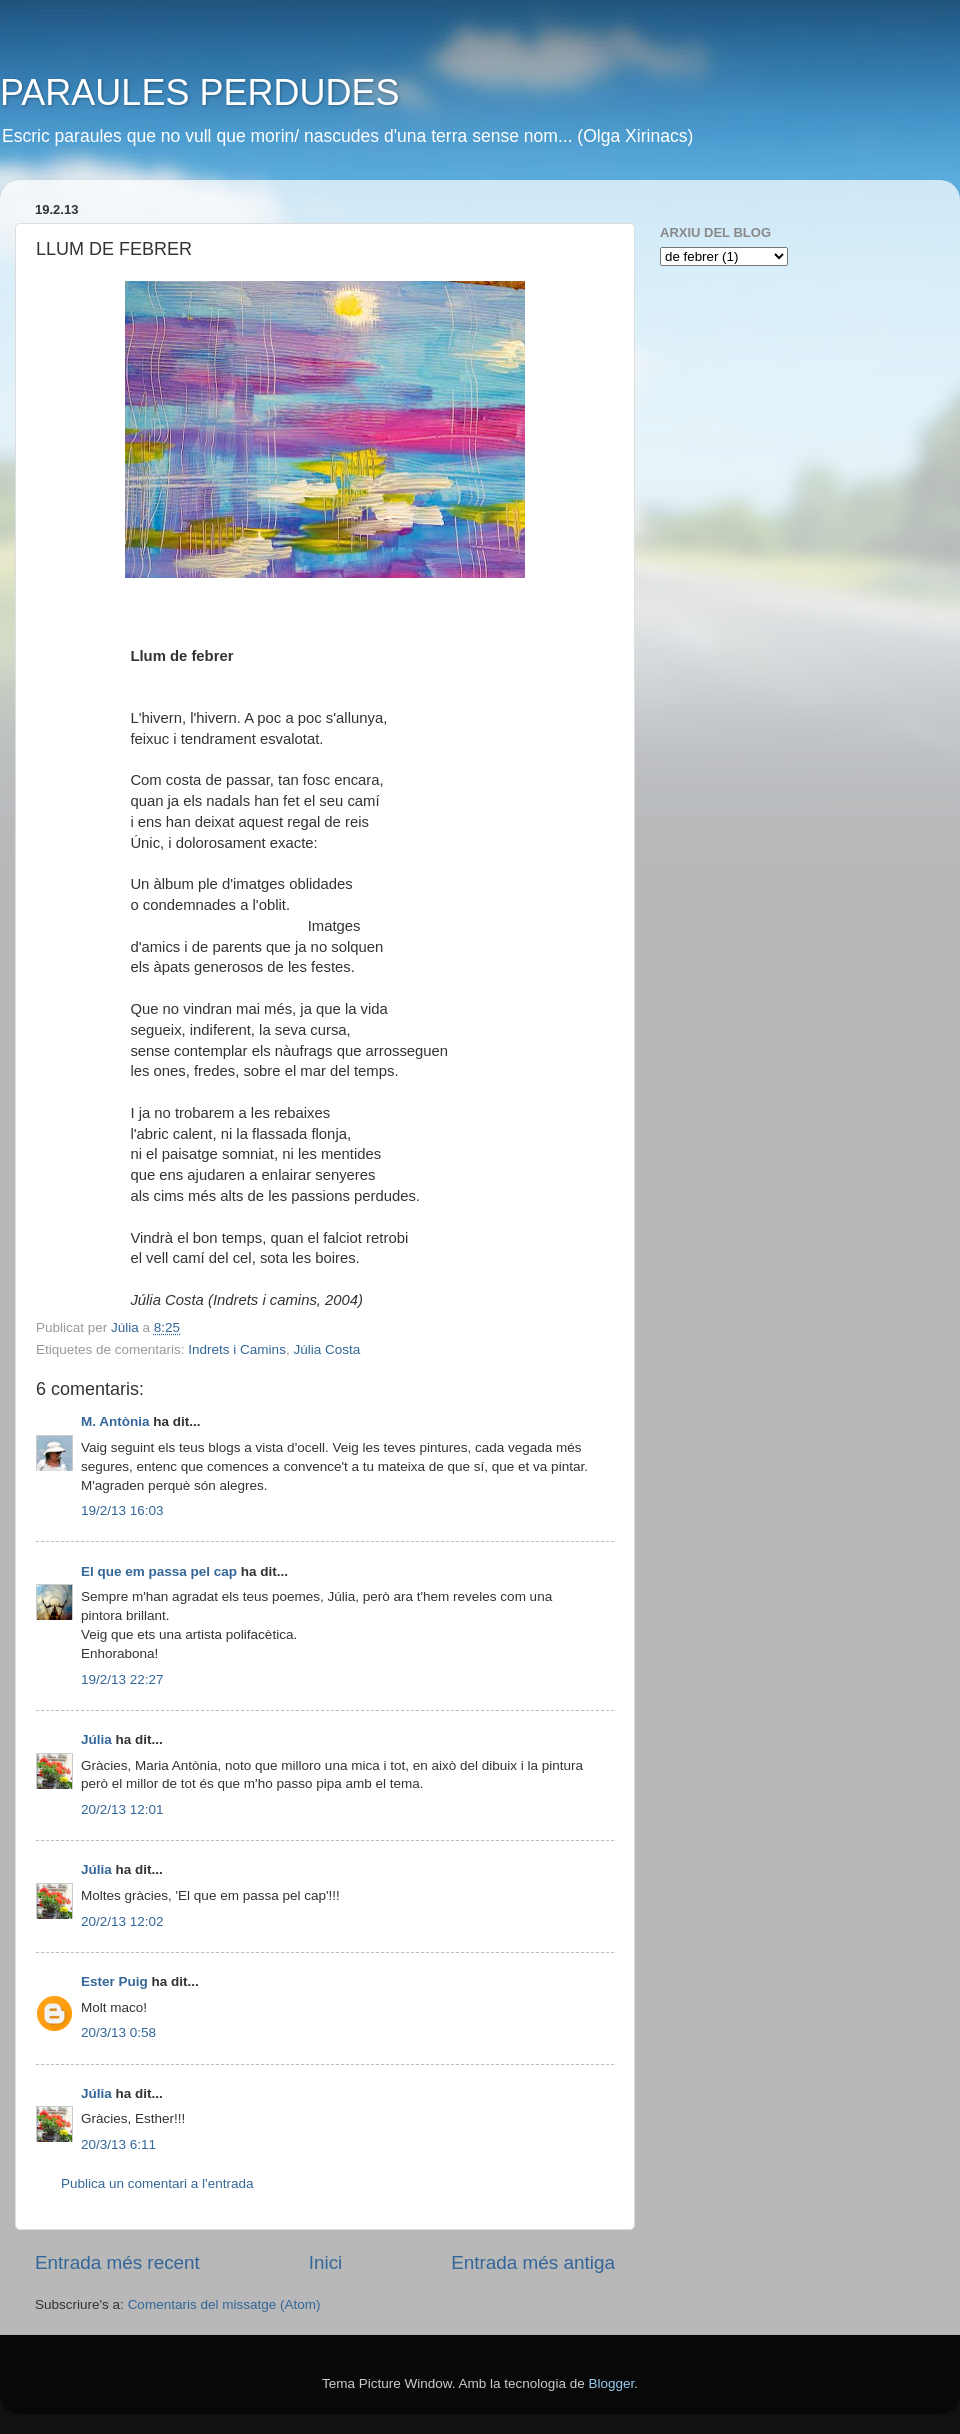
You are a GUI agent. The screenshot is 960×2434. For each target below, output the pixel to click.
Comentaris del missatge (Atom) (224, 2304)
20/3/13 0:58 (118, 2032)
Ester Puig (114, 1981)
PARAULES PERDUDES (199, 92)
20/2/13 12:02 (122, 1921)
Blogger (611, 2383)
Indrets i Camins (237, 1349)
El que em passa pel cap (159, 1571)
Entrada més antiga (533, 2262)
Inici (326, 2262)
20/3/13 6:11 (118, 2144)
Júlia (96, 1739)
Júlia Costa (326, 1349)
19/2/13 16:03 (122, 1510)
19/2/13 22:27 (122, 1679)
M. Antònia (115, 1421)
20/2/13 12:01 (122, 1809)
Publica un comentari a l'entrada (157, 2183)
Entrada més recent (117, 2262)
